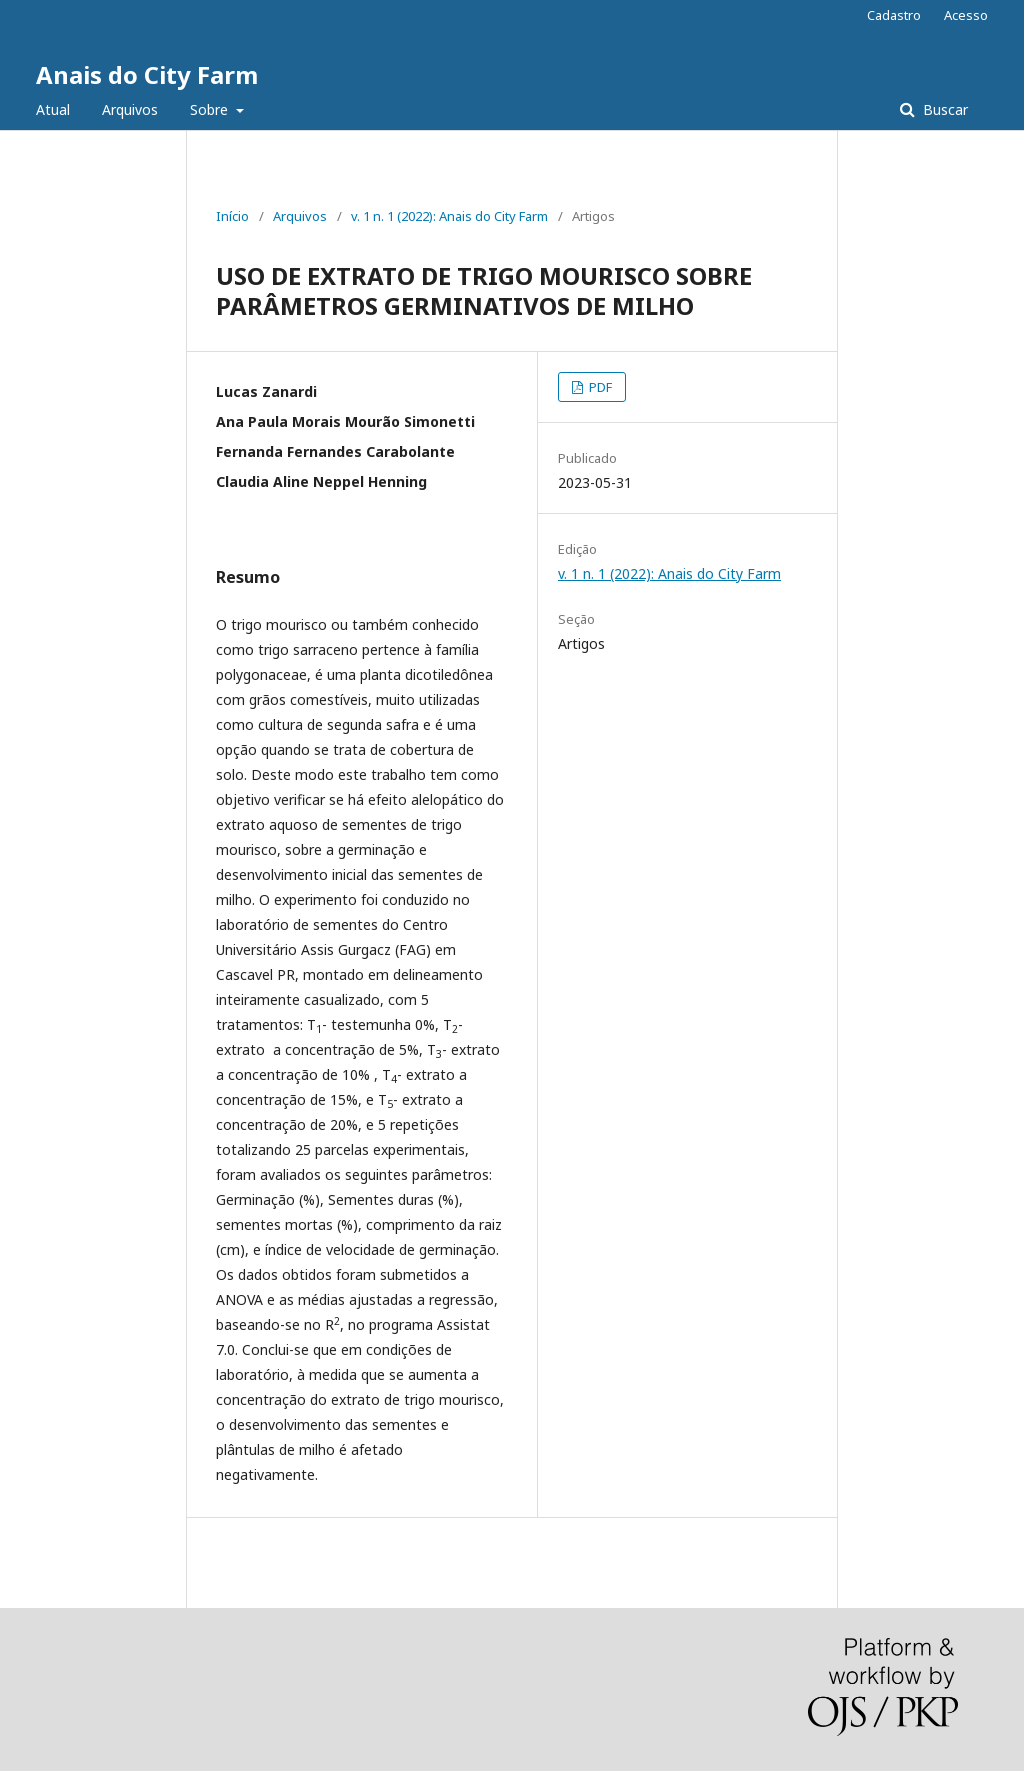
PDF (599, 387)
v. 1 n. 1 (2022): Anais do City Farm (449, 216)
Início (232, 216)
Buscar (943, 109)
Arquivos (130, 109)
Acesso (966, 15)
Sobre (211, 109)
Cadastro (894, 15)
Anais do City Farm (147, 74)
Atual (53, 109)
